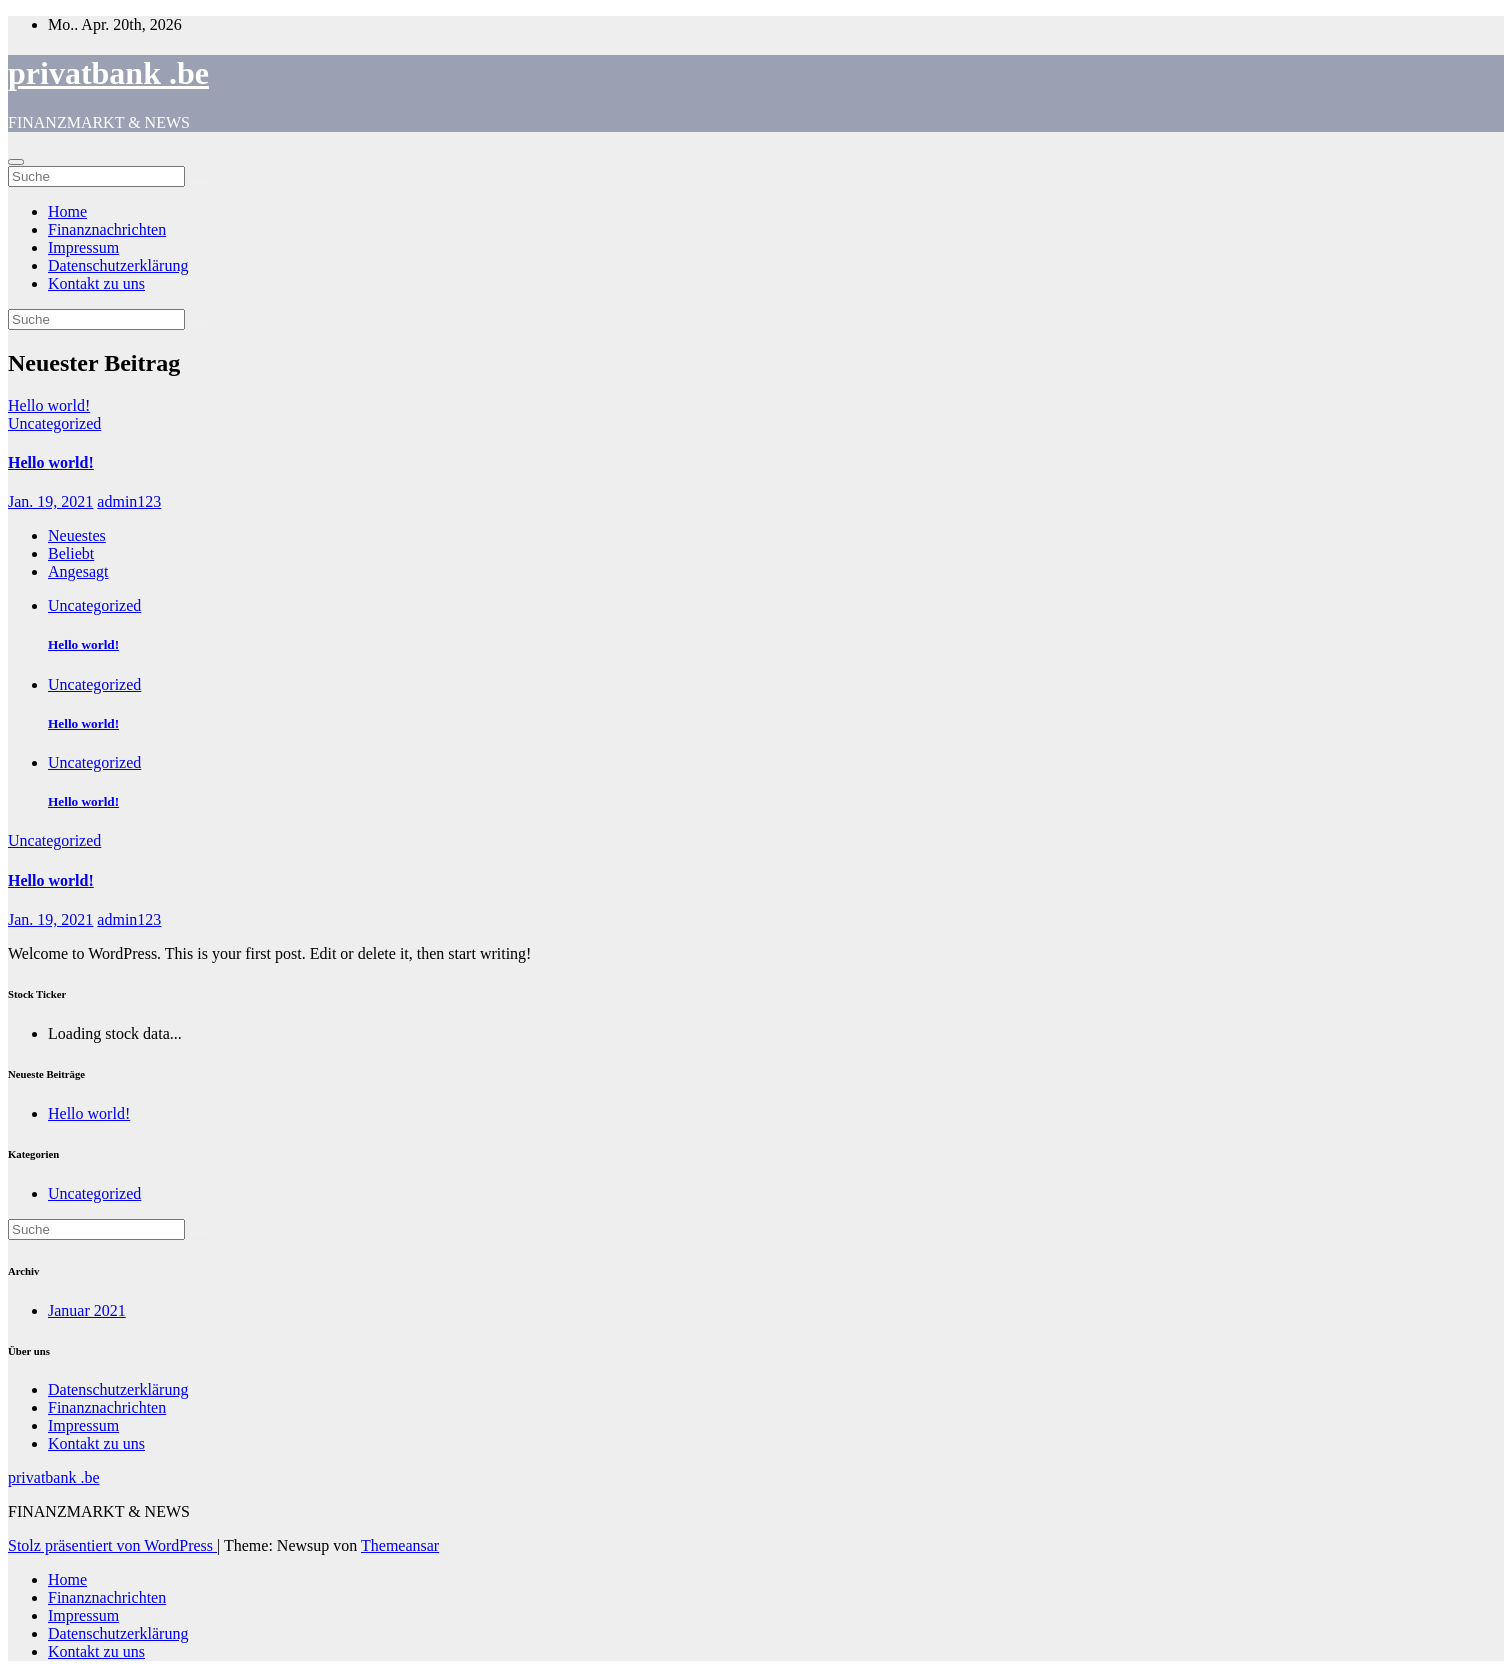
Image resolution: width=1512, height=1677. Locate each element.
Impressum (83, 247)
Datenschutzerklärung (118, 265)
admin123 (129, 501)
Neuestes (77, 535)
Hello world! (51, 462)
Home (67, 211)
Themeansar (400, 1545)
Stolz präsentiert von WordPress (112, 1545)
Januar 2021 (87, 1310)
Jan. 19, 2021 (50, 501)
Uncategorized (54, 423)
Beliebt (71, 553)
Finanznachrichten (107, 229)
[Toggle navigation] (16, 162)
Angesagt (78, 571)
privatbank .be (108, 73)
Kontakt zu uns (96, 283)
